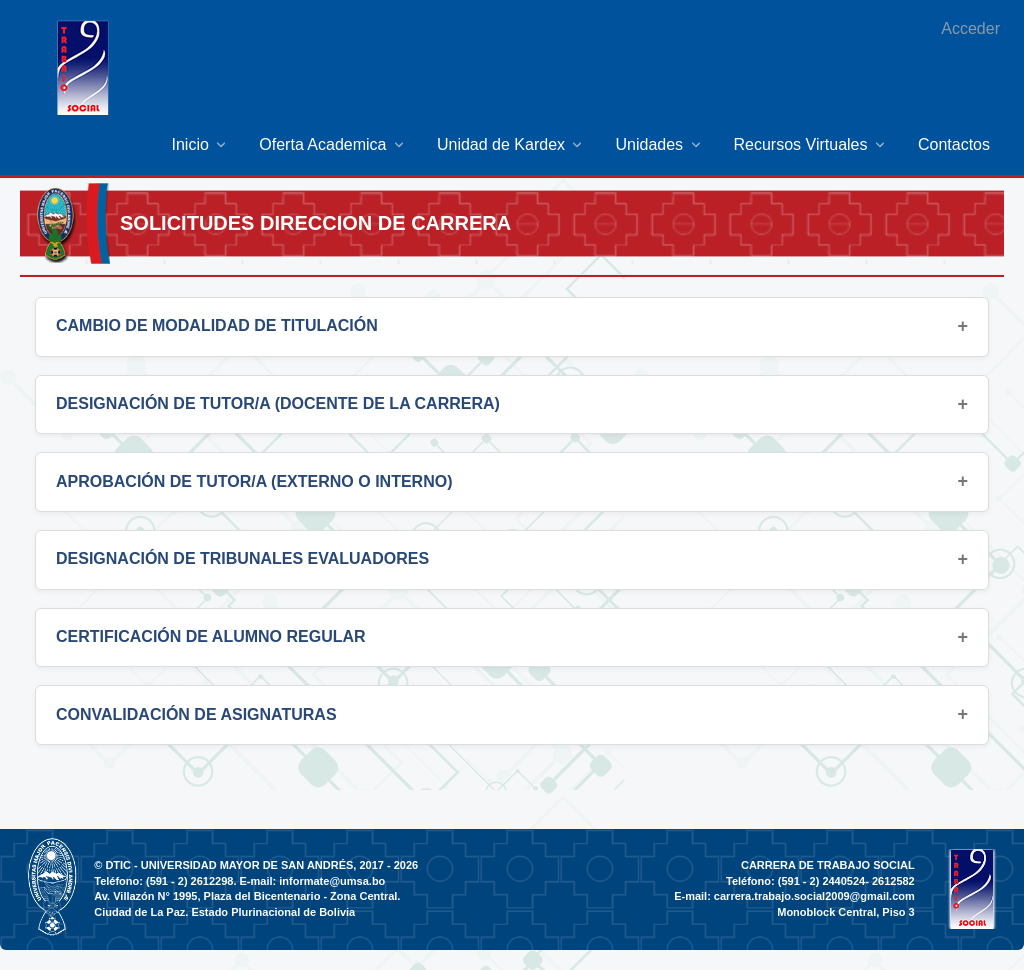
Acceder (970, 28)
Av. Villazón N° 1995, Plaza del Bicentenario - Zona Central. (247, 896)
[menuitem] (201, 144)
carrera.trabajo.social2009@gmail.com (814, 896)
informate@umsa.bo (332, 881)
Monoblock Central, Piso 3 (846, 912)
